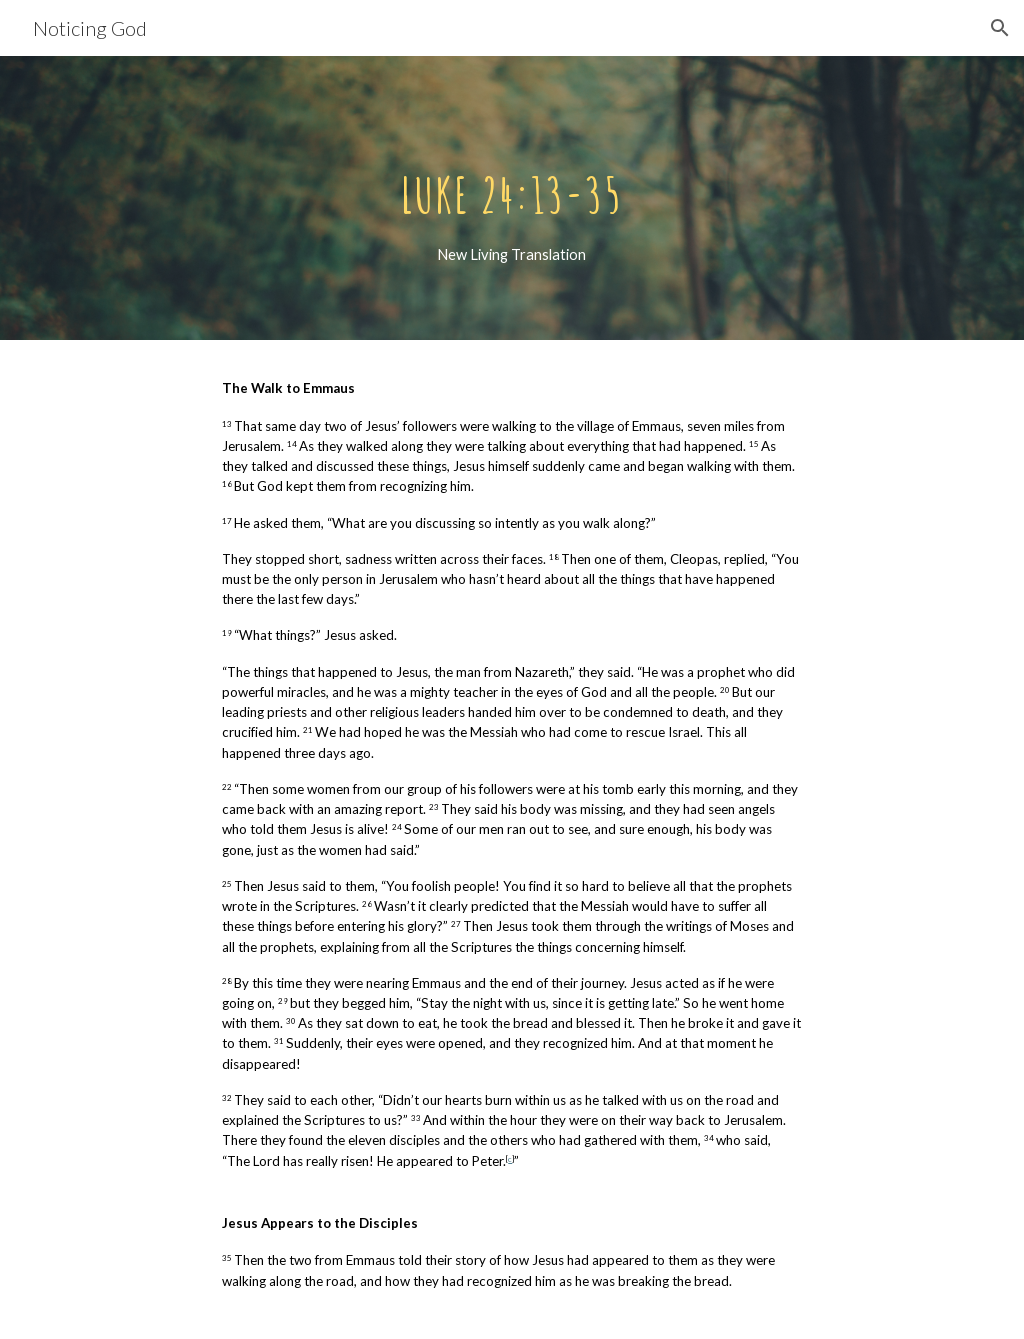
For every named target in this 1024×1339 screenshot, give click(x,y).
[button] (1000, 28)
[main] (512, 198)
